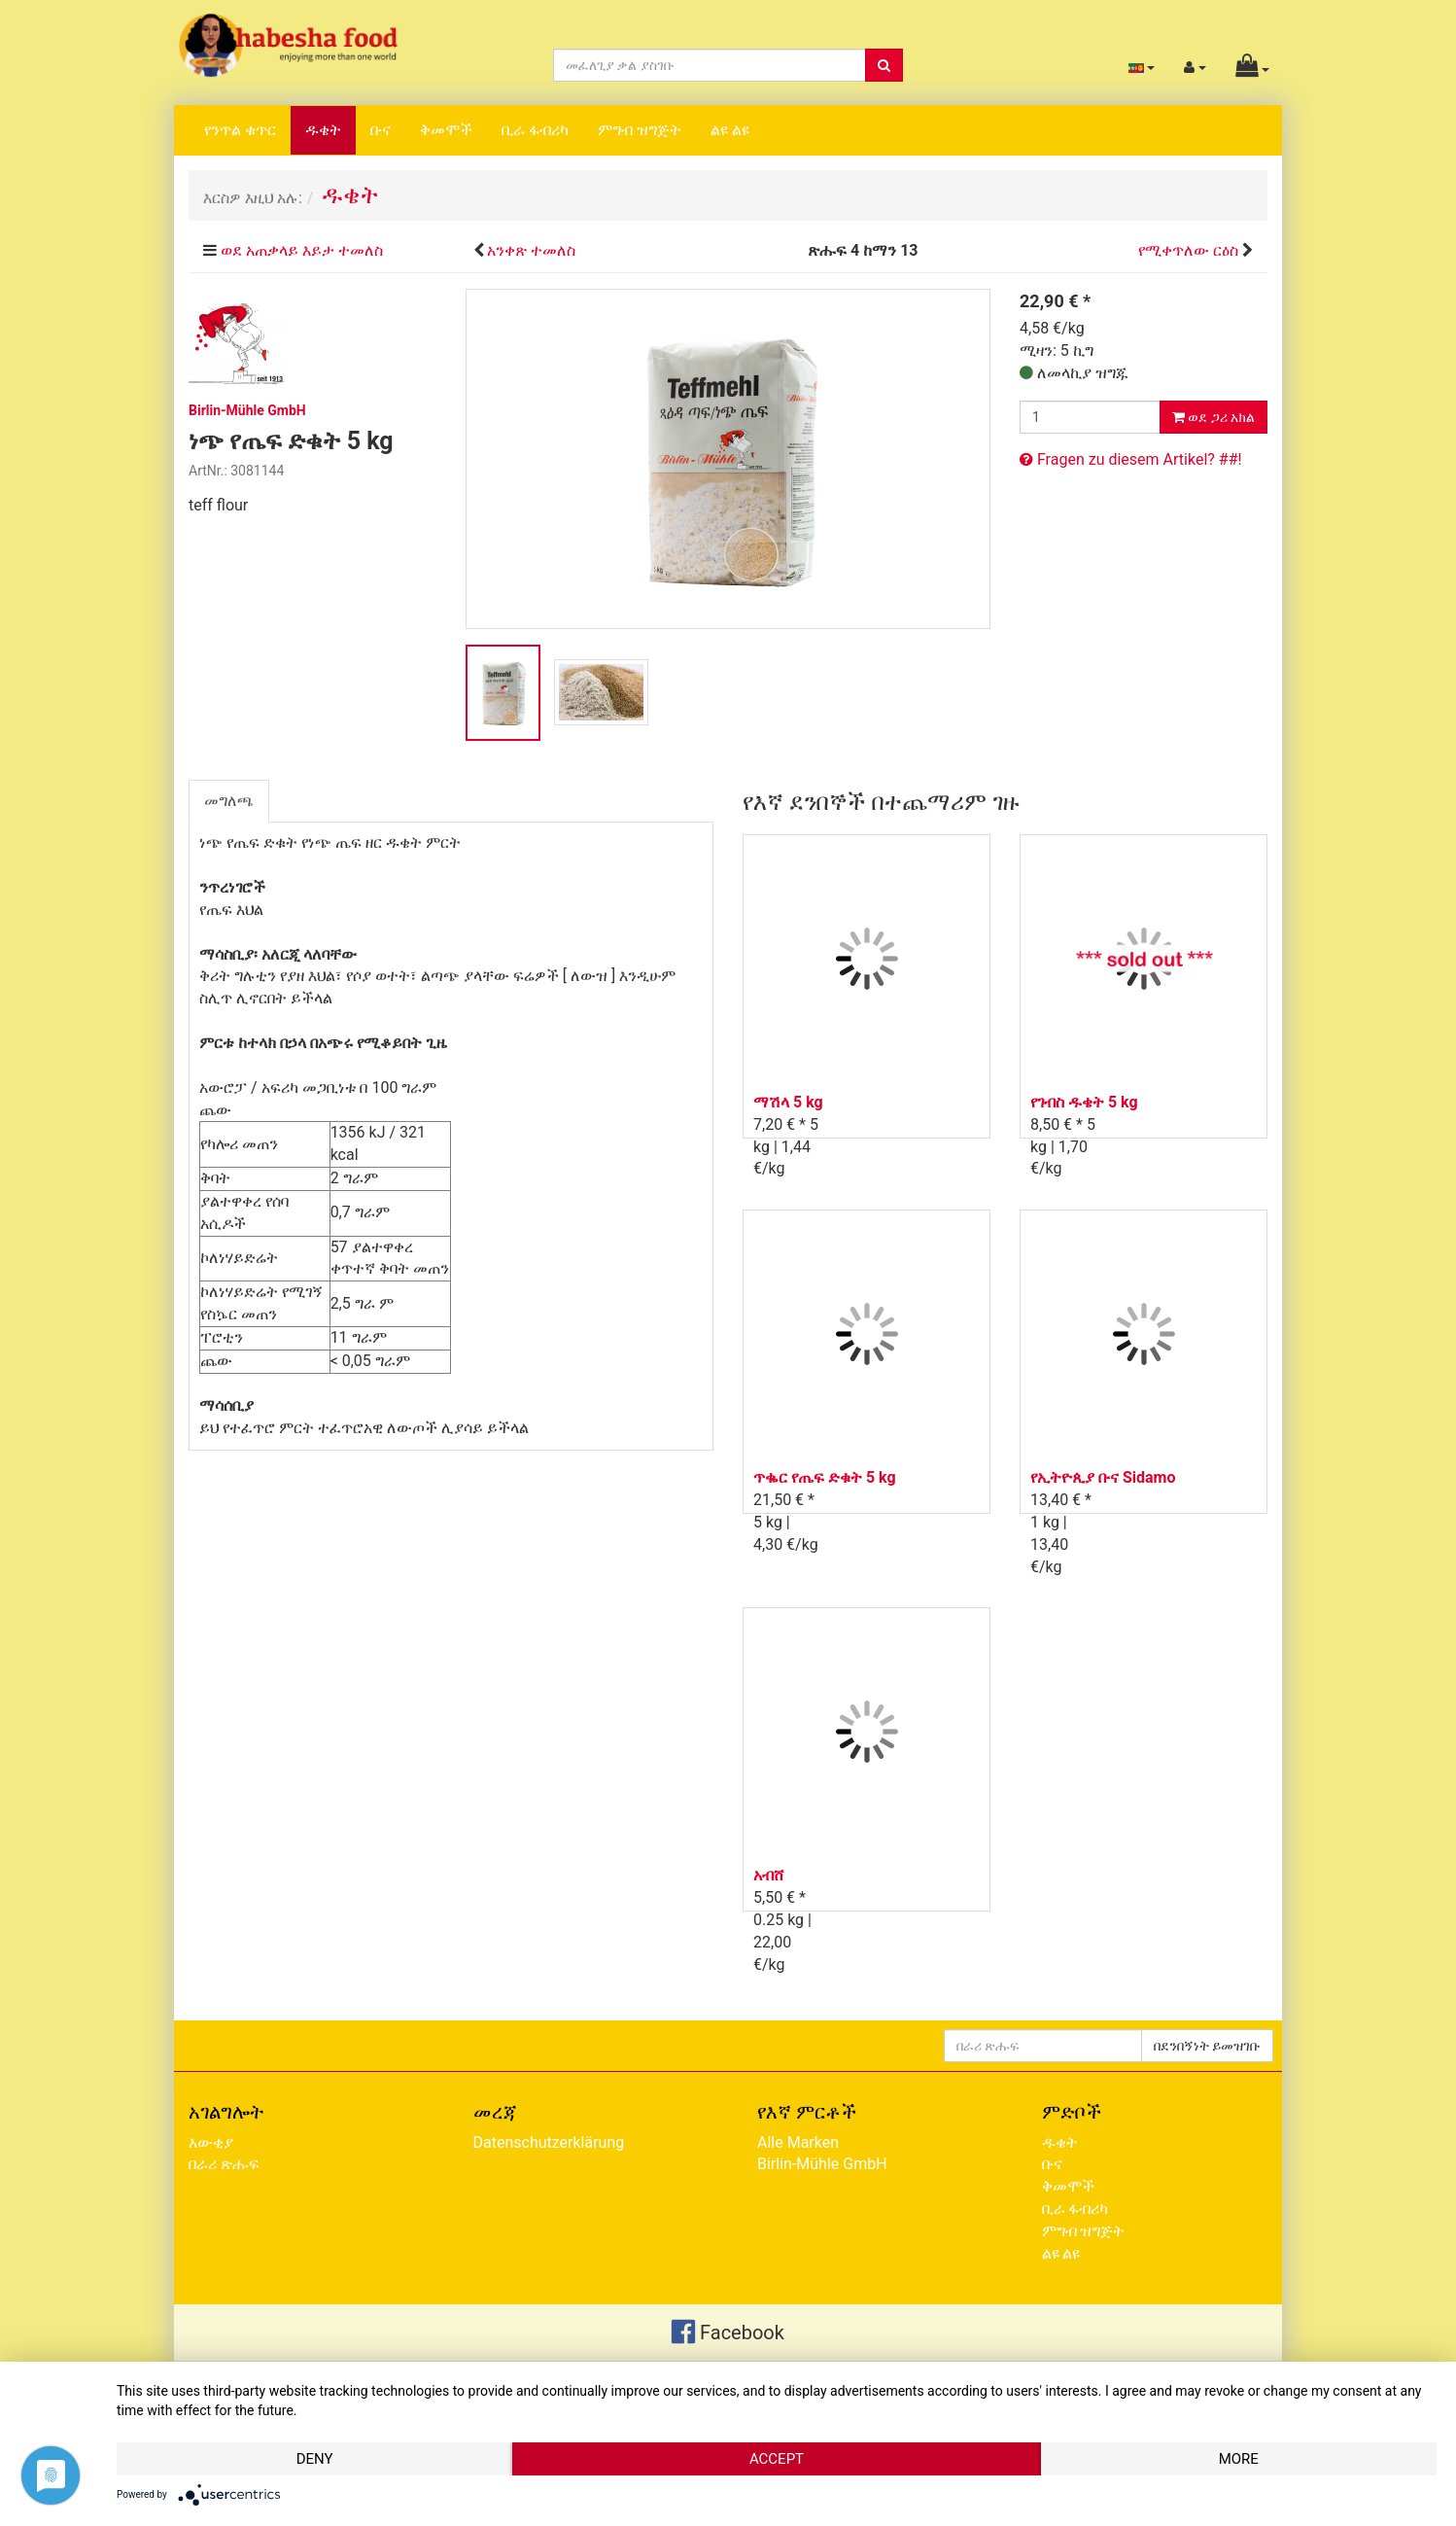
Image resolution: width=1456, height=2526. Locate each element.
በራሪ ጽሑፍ (224, 2164)
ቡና (380, 130)
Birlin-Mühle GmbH (822, 2164)
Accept (776, 2459)
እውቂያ (211, 2142)
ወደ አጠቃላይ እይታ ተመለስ (302, 250)
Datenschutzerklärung (549, 2142)
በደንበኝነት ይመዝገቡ (1207, 2045)
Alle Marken (798, 2142)
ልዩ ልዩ (730, 130)
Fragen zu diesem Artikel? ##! (1131, 459)
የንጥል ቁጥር (240, 130)
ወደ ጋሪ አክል (1213, 417)
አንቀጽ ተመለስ (531, 250)
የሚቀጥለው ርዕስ (1188, 250)
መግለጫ (229, 800)
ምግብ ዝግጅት (639, 130)
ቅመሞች (446, 130)
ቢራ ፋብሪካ (535, 130)
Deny (314, 2459)
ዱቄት (323, 130)
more (1239, 2459)
